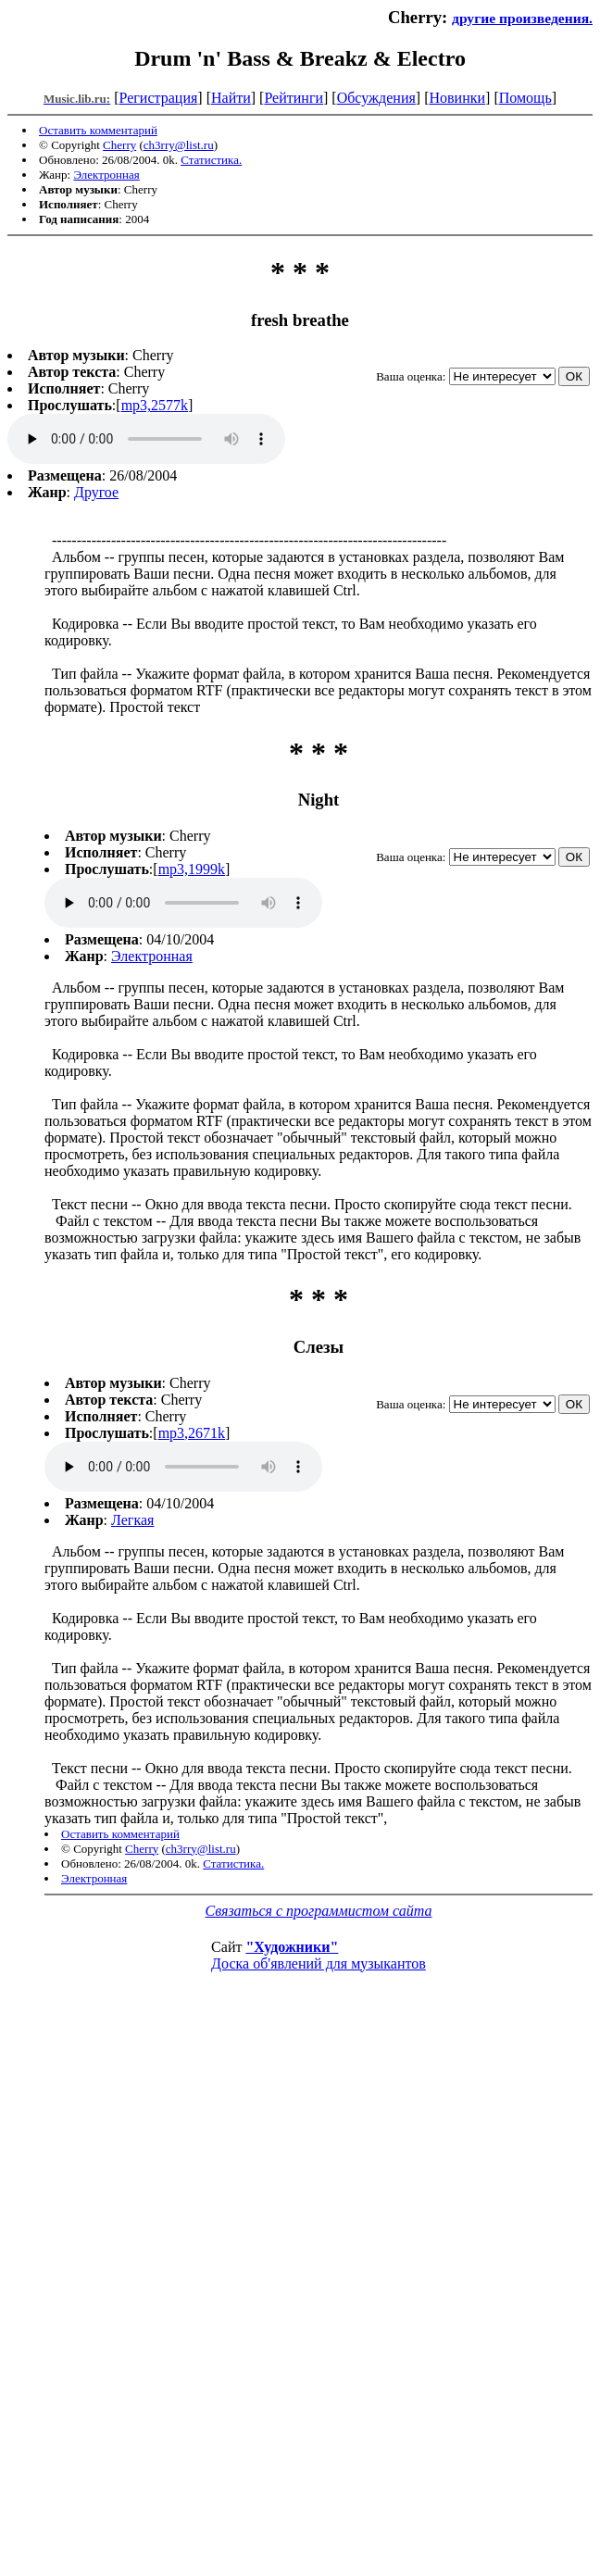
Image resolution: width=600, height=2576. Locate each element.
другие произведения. (522, 18)
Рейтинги (293, 98)
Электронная (106, 174)
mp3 (146, 439)
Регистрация (158, 98)
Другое (96, 492)
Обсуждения (376, 98)
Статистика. (211, 160)
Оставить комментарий (98, 130)
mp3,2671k (191, 1433)
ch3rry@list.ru (179, 145)
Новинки (457, 98)
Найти (231, 98)
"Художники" (291, 1947)
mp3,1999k (191, 869)
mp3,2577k (154, 405)
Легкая (132, 1520)
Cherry (119, 145)
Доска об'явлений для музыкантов (318, 1963)
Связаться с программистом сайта (319, 1911)
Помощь (525, 98)
